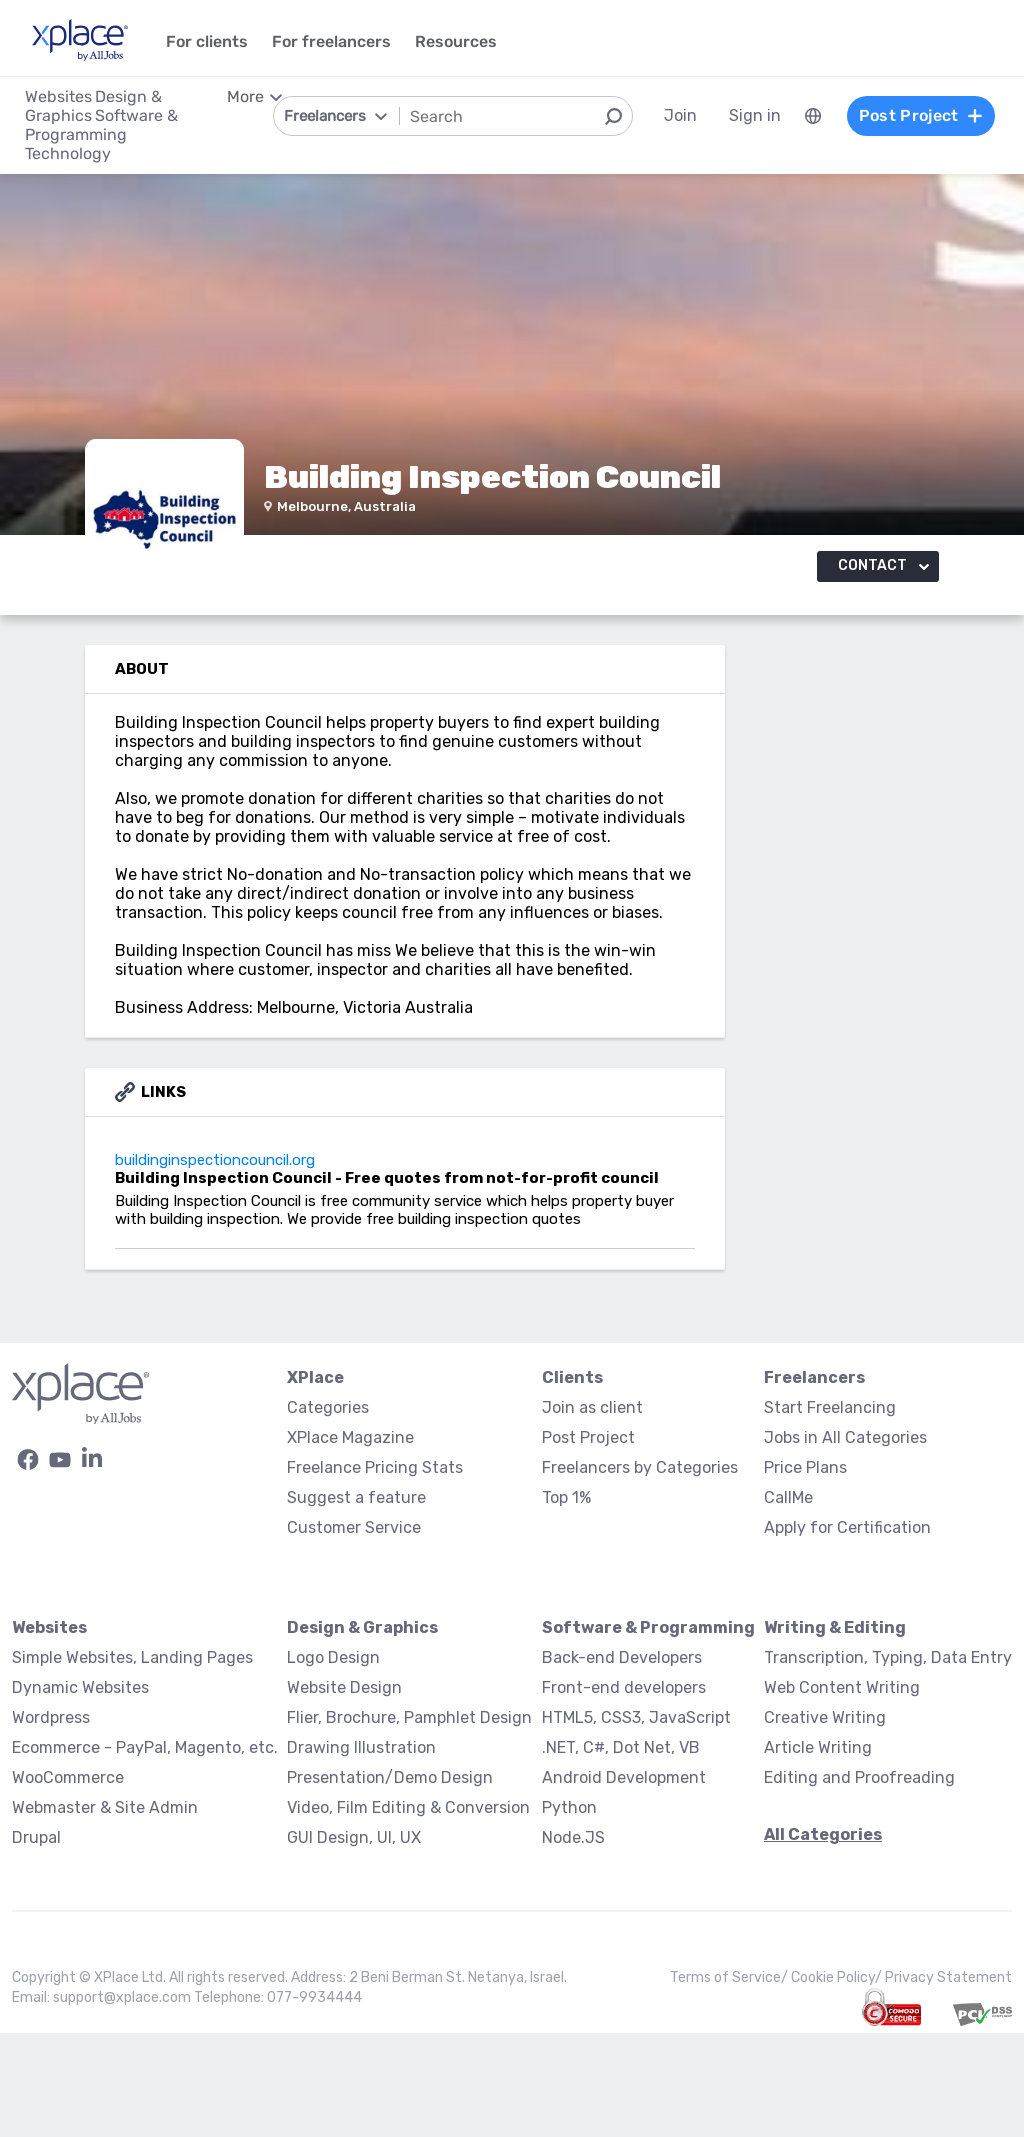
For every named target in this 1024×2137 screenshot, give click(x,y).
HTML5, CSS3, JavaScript (636, 1821)
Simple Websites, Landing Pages (132, 1761)
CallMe (788, 1601)
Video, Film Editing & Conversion (408, 1911)
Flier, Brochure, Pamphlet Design (409, 1821)
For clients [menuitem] (207, 41)
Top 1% (566, 1601)
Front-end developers (624, 1791)
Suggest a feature (356, 1601)
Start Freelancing (830, 1511)
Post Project (588, 1541)
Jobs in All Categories (845, 1541)
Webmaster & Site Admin (105, 1911)
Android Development (624, 1881)
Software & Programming (648, 1731)
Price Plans (805, 1571)
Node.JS (573, 1941)
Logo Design (333, 1761)
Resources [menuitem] (456, 41)
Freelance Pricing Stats (375, 1571)
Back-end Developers (622, 1761)
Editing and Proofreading (859, 1881)
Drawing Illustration (361, 1851)
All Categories (823, 1938)
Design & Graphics (362, 1731)
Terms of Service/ (730, 2081)
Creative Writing (825, 1821)
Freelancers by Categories (640, 1571)
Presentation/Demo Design (390, 1881)
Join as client (592, 1511)
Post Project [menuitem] (921, 115)
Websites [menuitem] (58, 96)
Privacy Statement (948, 2081)
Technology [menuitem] (68, 153)
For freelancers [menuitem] (331, 41)
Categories (328, 1511)
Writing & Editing (835, 1731)
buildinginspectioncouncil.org (142, 1269)
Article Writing (818, 1851)
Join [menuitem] (680, 115)
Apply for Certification (847, 1631)
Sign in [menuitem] (755, 115)
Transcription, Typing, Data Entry (888, 1761)
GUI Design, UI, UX (354, 1941)
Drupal (36, 1941)
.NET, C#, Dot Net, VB (621, 1851)
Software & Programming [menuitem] (101, 125)
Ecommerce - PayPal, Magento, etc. (145, 1851)
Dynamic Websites (80, 1791)
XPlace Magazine (350, 1541)
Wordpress (51, 1821)
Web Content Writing (842, 1791)
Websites (49, 1731)
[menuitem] (813, 116)
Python (569, 1911)
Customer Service (354, 1631)
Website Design (344, 1791)
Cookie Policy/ (838, 2081)
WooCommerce (68, 1881)
